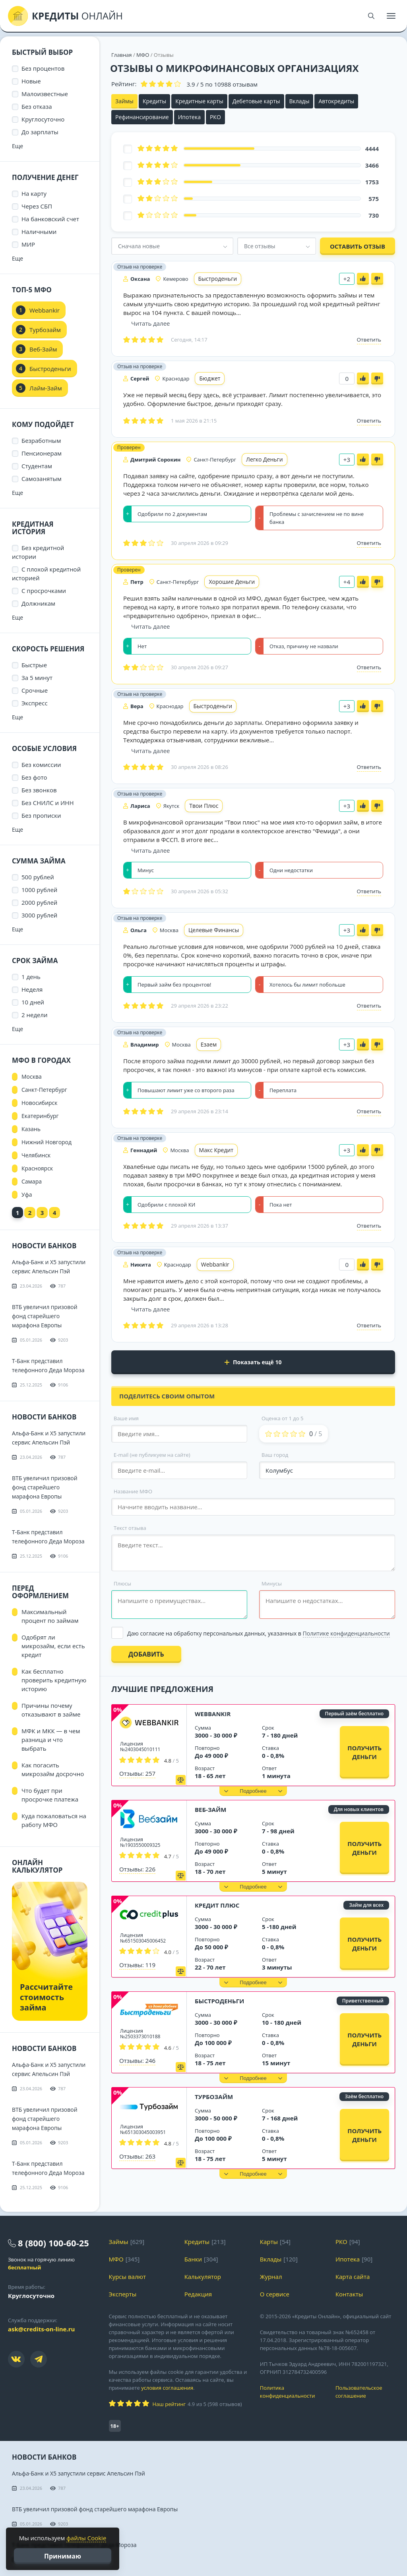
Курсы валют (127, 2277)
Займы (124, 101)
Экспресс (34, 703)
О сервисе (274, 2294)
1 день (31, 977)
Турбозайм (214, 2097)
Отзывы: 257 (137, 1773)
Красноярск (37, 1168)
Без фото (34, 777)
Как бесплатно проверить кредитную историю (53, 1680)
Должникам (38, 603)
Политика (292, 2392)
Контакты (349, 2294)
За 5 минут (36, 678)
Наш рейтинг (169, 2404)
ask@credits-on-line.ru (41, 2329)
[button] (253, 1791)
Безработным (41, 440)
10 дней (32, 1002)
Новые (31, 81)
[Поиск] (371, 16)
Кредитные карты (199, 101)
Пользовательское (367, 2392)
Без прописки (41, 815)
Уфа (26, 1194)
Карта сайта (352, 2277)
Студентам (36, 466)
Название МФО (133, 1491)
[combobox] (172, 246)
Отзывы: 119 (137, 1965)
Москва (31, 1076)
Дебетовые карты (256, 101)
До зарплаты (39, 132)
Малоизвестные (44, 94)
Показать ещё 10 (253, 1362)
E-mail (152, 1454)
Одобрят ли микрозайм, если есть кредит (53, 1646)
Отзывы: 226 (137, 1869)
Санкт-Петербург (44, 1089)
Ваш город (275, 1454)
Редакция (198, 2294)
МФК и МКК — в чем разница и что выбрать (50, 1739)
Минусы (272, 1583)
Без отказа (36, 106)
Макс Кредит (216, 1150)
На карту (34, 193)
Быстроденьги (217, 278)
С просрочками (43, 591)
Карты (269, 2242)
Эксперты (123, 2294)
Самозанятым (41, 479)
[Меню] (391, 16)
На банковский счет (50, 219)
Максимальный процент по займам (49, 1616)
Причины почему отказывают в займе (50, 1709)
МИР (28, 244)
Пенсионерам (41, 453)
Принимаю (62, 2556)
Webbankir (215, 1264)
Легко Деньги (264, 459)
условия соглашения (167, 2387)
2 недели (34, 1015)
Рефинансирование (142, 117)
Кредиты (154, 101)
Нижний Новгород (46, 1142)
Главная (121, 54)
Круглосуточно (42, 119)
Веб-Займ (210, 1809)
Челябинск (35, 1155)
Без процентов (42, 68)
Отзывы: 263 (137, 2156)
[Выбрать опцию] (253, 1633)
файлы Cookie (86, 2538)
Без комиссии (41, 765)
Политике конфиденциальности (346, 1633)
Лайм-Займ (45, 388)
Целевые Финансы (213, 930)
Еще (17, 146)
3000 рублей (39, 915)
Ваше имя (126, 1418)
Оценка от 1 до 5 (282, 1418)
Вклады (299, 101)
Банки (193, 2259)
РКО (215, 117)
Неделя (32, 989)
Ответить (369, 339)
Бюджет (209, 378)
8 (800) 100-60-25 (53, 2243)
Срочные (34, 690)
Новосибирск (39, 1102)
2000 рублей (39, 902)
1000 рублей (39, 890)
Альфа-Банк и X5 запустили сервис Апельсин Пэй (78, 2473)
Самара (31, 1181)
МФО (142, 54)
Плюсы (122, 1583)
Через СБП (36, 206)
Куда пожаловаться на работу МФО (53, 1820)
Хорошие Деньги (232, 581)
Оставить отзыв (357, 246)
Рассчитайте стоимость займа (46, 1997)
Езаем (209, 1044)
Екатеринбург (40, 1116)
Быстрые (34, 665)
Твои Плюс (203, 805)
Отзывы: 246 (137, 2060)
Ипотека (189, 117)
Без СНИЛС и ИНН (47, 803)
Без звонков (39, 790)
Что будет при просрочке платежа (49, 1794)
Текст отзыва (130, 1527)
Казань (31, 1129)
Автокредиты (336, 101)
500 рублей (37, 877)
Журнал (271, 2277)
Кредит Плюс (217, 1905)
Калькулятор (202, 2277)
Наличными (38, 232)
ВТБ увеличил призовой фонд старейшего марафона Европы (45, 1316)
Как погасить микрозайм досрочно (52, 1769)
